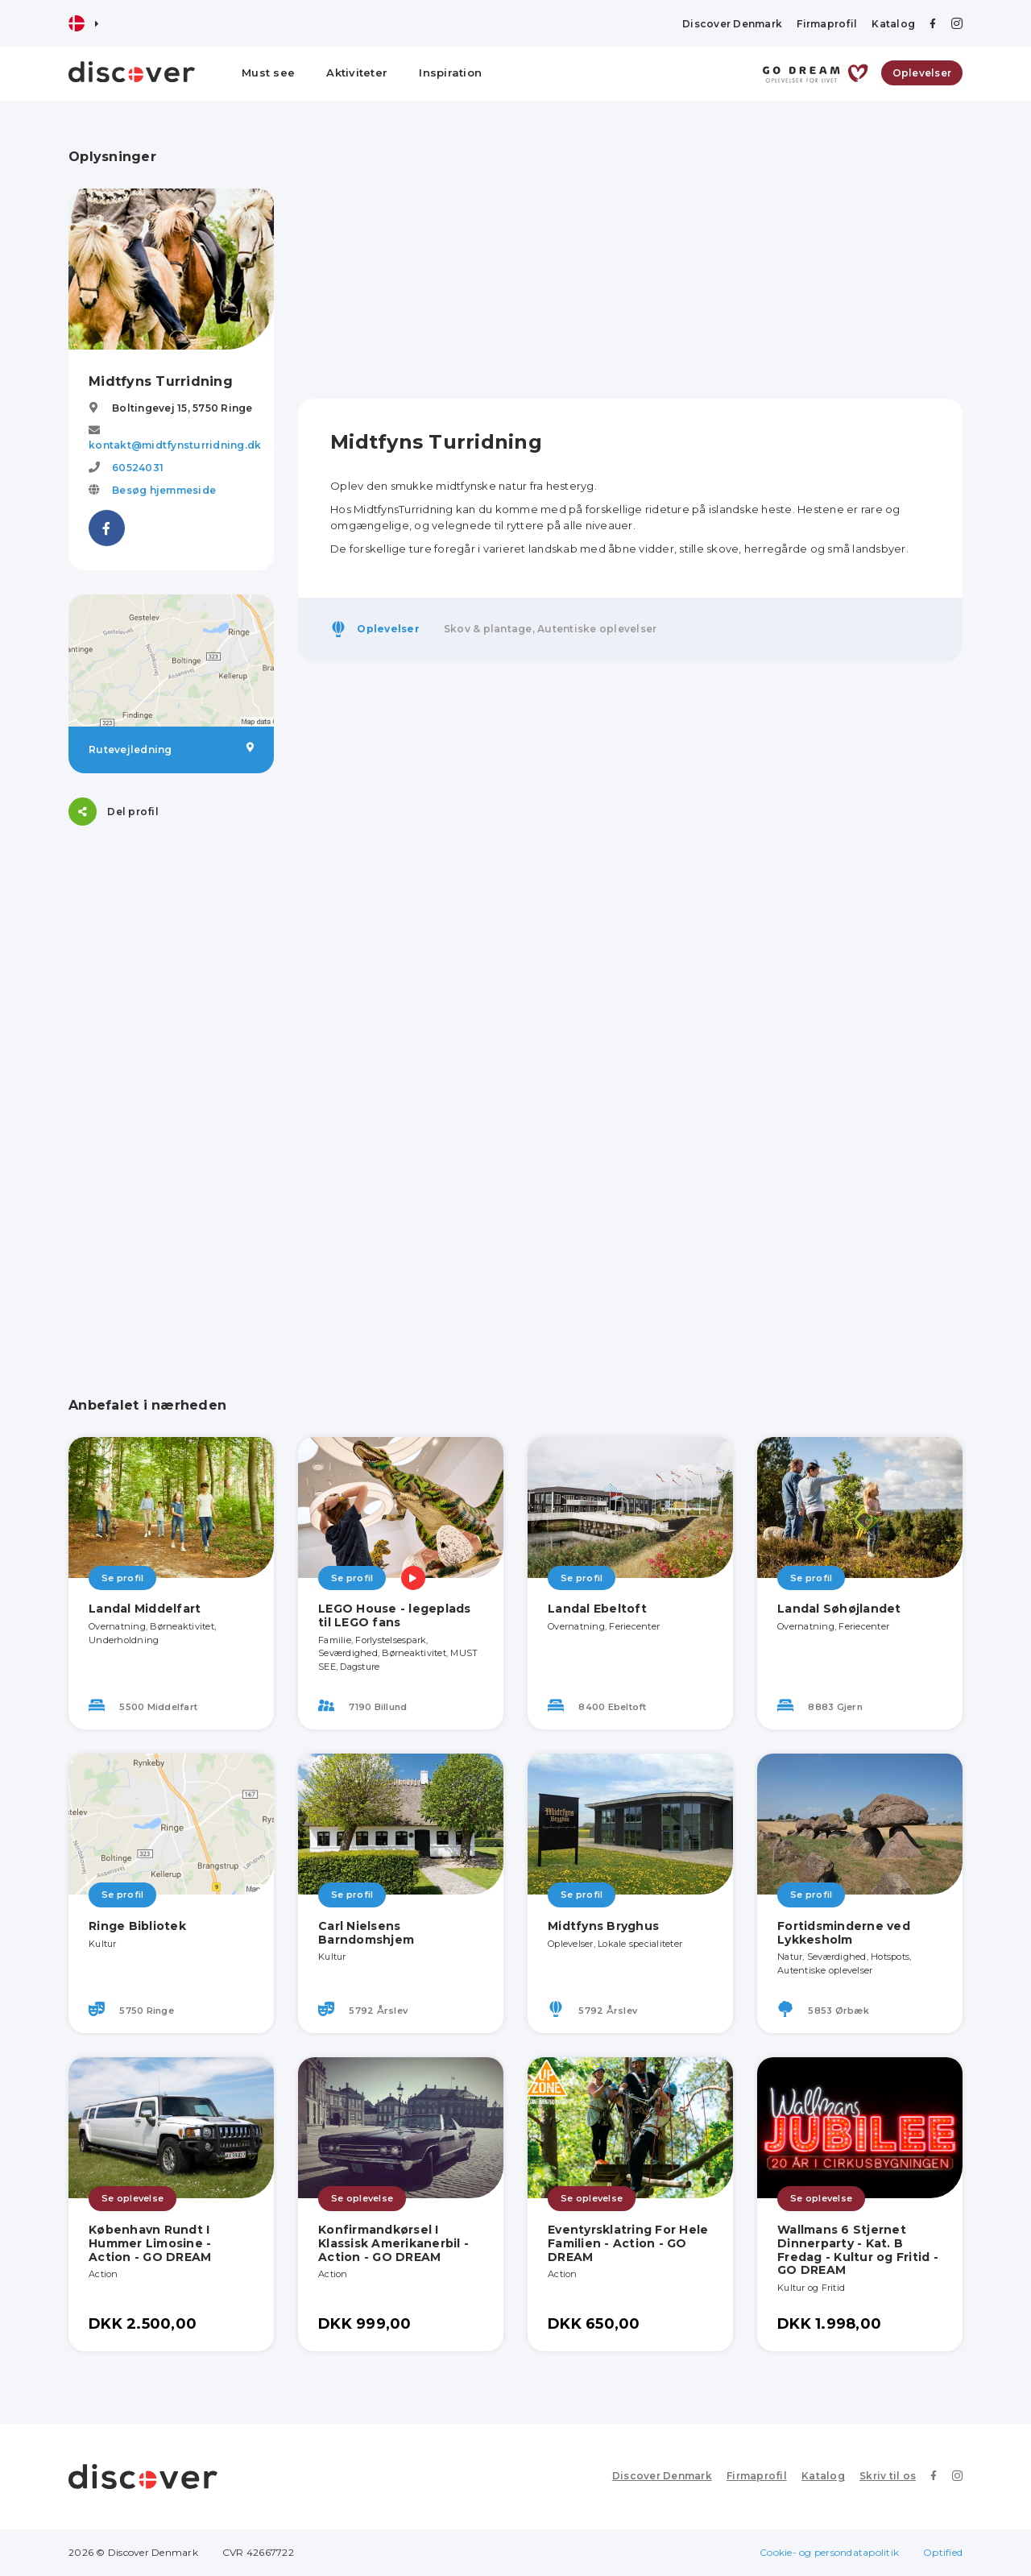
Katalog (893, 24)
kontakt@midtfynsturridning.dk (175, 445)
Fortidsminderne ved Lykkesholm (843, 1933)
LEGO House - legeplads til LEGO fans (394, 1615)
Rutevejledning (171, 749)
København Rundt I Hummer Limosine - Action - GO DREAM (150, 2243)
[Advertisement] (171, 1091)
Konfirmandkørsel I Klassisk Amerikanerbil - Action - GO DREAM (393, 2243)
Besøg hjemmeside (164, 490)
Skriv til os (887, 2476)
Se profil (122, 1578)
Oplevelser (922, 73)
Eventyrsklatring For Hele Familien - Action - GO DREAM (628, 2243)
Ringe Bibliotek (137, 1926)
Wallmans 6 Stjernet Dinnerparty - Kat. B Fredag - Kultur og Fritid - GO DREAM (857, 2249)
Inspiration (450, 72)
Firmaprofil (827, 24)
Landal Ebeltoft (597, 1608)
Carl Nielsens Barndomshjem (366, 1933)
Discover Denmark (732, 24)
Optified (943, 2552)
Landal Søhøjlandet (839, 1608)
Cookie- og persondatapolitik (829, 2552)
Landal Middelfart (145, 1608)
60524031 (138, 468)
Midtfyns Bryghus (603, 1926)
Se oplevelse (132, 2198)
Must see (268, 72)
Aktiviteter (356, 72)
